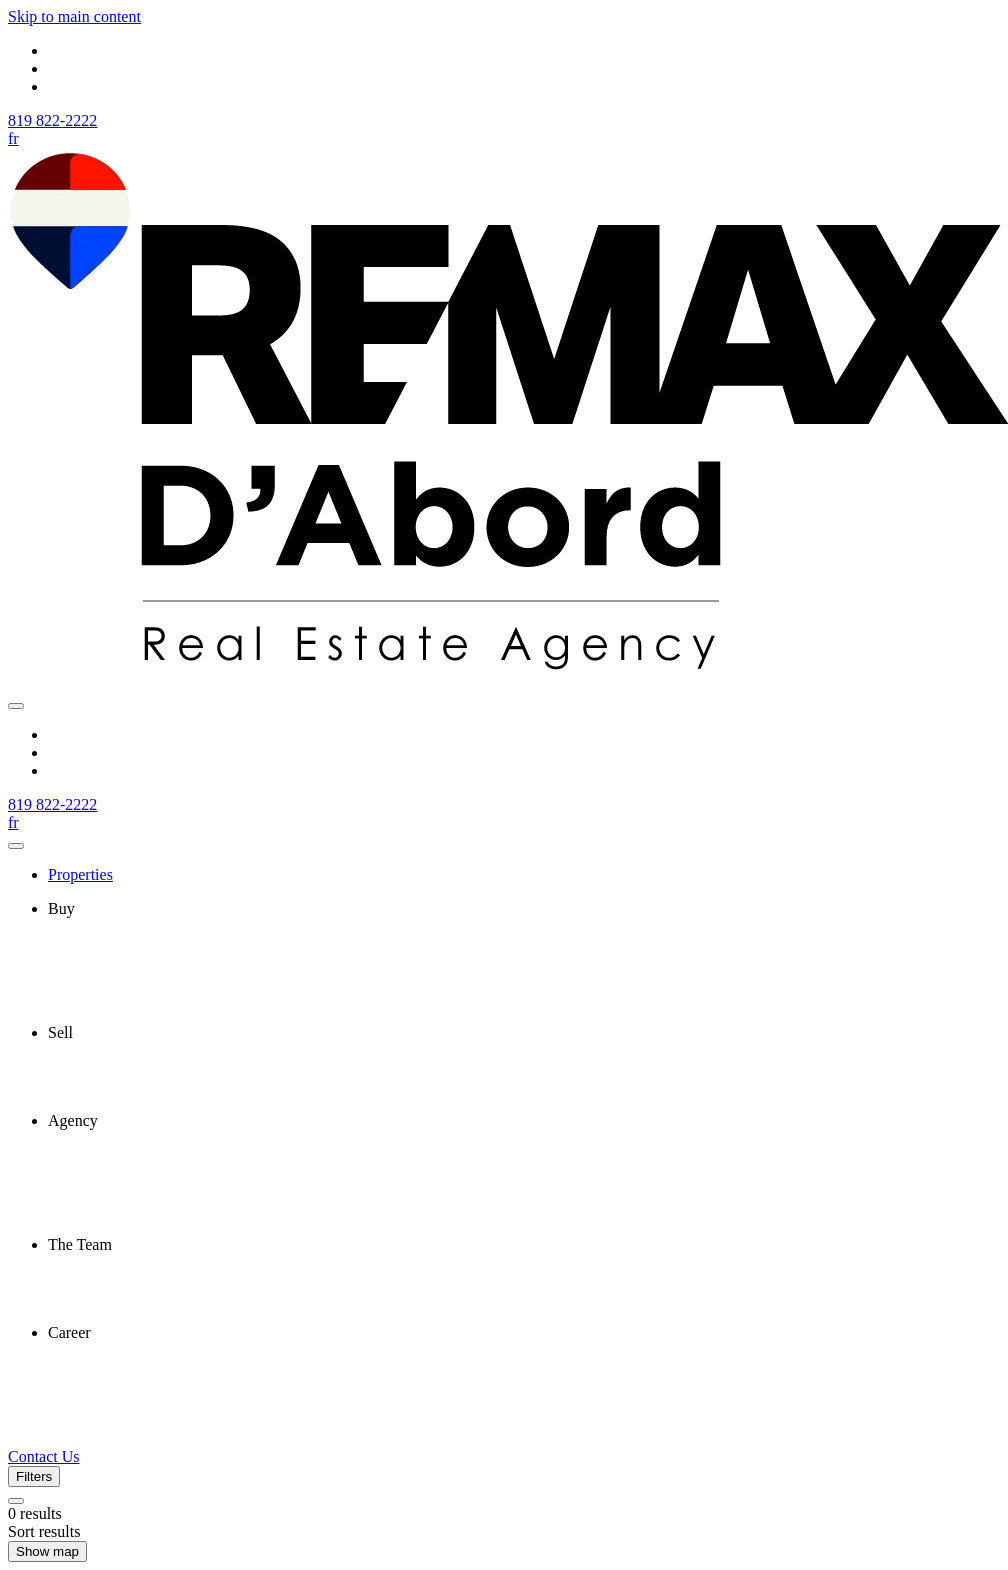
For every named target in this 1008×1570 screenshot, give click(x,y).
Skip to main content (74, 16)
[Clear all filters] (16, 1501)
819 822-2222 (52, 120)
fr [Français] (13, 138)
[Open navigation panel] (16, 706)
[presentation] (524, 909)
